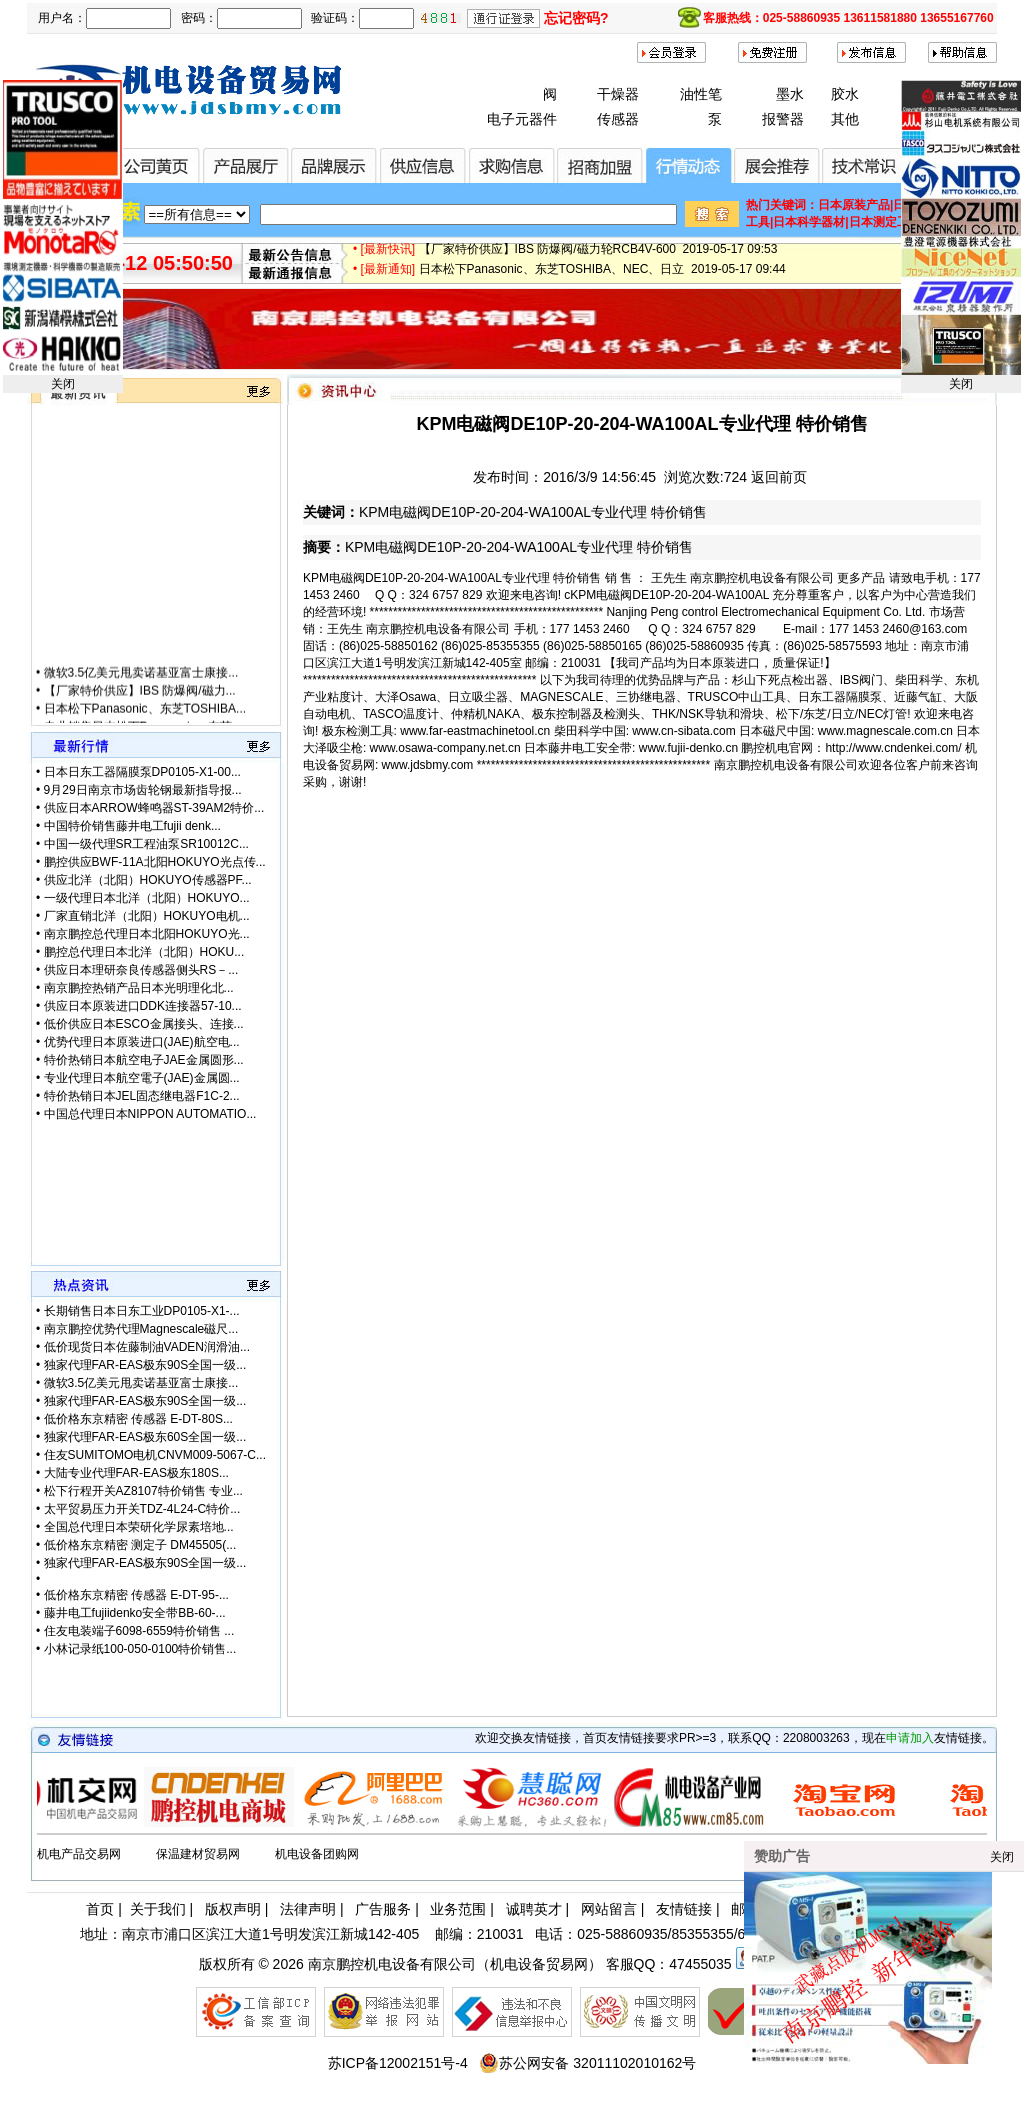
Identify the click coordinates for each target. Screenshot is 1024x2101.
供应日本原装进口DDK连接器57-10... (143, 1006)
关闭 (63, 384)
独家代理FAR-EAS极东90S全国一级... (145, 1365)
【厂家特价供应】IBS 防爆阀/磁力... (140, 712)
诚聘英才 (534, 1909)
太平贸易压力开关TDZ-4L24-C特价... (142, 1509)
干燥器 (618, 94)
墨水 (790, 94)
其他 (845, 119)
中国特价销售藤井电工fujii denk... (132, 826)
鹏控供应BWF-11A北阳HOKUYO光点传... (155, 862)
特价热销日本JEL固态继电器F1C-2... (142, 1096)
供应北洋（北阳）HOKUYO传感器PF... (148, 880)
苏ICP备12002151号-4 (398, 2063)
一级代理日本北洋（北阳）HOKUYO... (147, 898)
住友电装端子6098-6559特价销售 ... (139, 1631)
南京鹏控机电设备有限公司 (392, 1964)
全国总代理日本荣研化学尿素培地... (139, 1527)
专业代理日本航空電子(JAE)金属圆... (142, 1078)
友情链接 (684, 1909)
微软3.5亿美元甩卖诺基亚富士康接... (141, 694)
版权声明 (233, 1909)
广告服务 (383, 1909)
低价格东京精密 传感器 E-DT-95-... (136, 1595)
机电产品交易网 (79, 1854)
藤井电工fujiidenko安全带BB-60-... (135, 1613)
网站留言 (609, 1909)
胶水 (845, 94)
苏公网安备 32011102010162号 (587, 2063)
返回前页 (779, 477)
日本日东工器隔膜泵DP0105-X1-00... (142, 772)
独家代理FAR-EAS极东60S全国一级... (145, 1437)
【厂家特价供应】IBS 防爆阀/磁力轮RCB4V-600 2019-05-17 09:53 (598, 258)
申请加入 (910, 1738)
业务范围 (458, 1909)
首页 (100, 1909)
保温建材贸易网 (198, 1854)
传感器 (618, 119)
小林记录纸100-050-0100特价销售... (140, 1649)
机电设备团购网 (317, 1854)
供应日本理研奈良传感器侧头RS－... (141, 970)
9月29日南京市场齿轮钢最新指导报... (143, 790)
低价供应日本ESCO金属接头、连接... (144, 1024)
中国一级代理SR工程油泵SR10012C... (146, 844)
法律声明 (308, 1909)
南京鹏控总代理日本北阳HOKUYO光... (147, 934)
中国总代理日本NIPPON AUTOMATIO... (150, 1114)
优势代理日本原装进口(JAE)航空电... (142, 1042)
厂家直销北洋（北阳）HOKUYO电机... (147, 916)
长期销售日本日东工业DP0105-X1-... (142, 1311)
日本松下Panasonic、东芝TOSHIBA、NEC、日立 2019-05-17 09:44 (602, 278)
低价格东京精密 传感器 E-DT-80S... (138, 1419)
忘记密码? (576, 18)
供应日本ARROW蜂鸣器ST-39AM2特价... (154, 808)
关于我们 (158, 1909)
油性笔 (701, 94)
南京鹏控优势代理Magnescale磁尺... (141, 1329)
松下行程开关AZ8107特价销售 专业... (143, 1491)
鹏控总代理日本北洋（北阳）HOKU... (144, 952)
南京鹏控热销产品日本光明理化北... (139, 988)
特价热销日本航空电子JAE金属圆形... (144, 1060)
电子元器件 (522, 119)
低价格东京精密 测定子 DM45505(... (140, 1545)
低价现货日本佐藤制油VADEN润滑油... (147, 1347)
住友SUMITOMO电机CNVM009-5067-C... (155, 1455)
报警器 (783, 119)
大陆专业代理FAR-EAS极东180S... (136, 1473)
